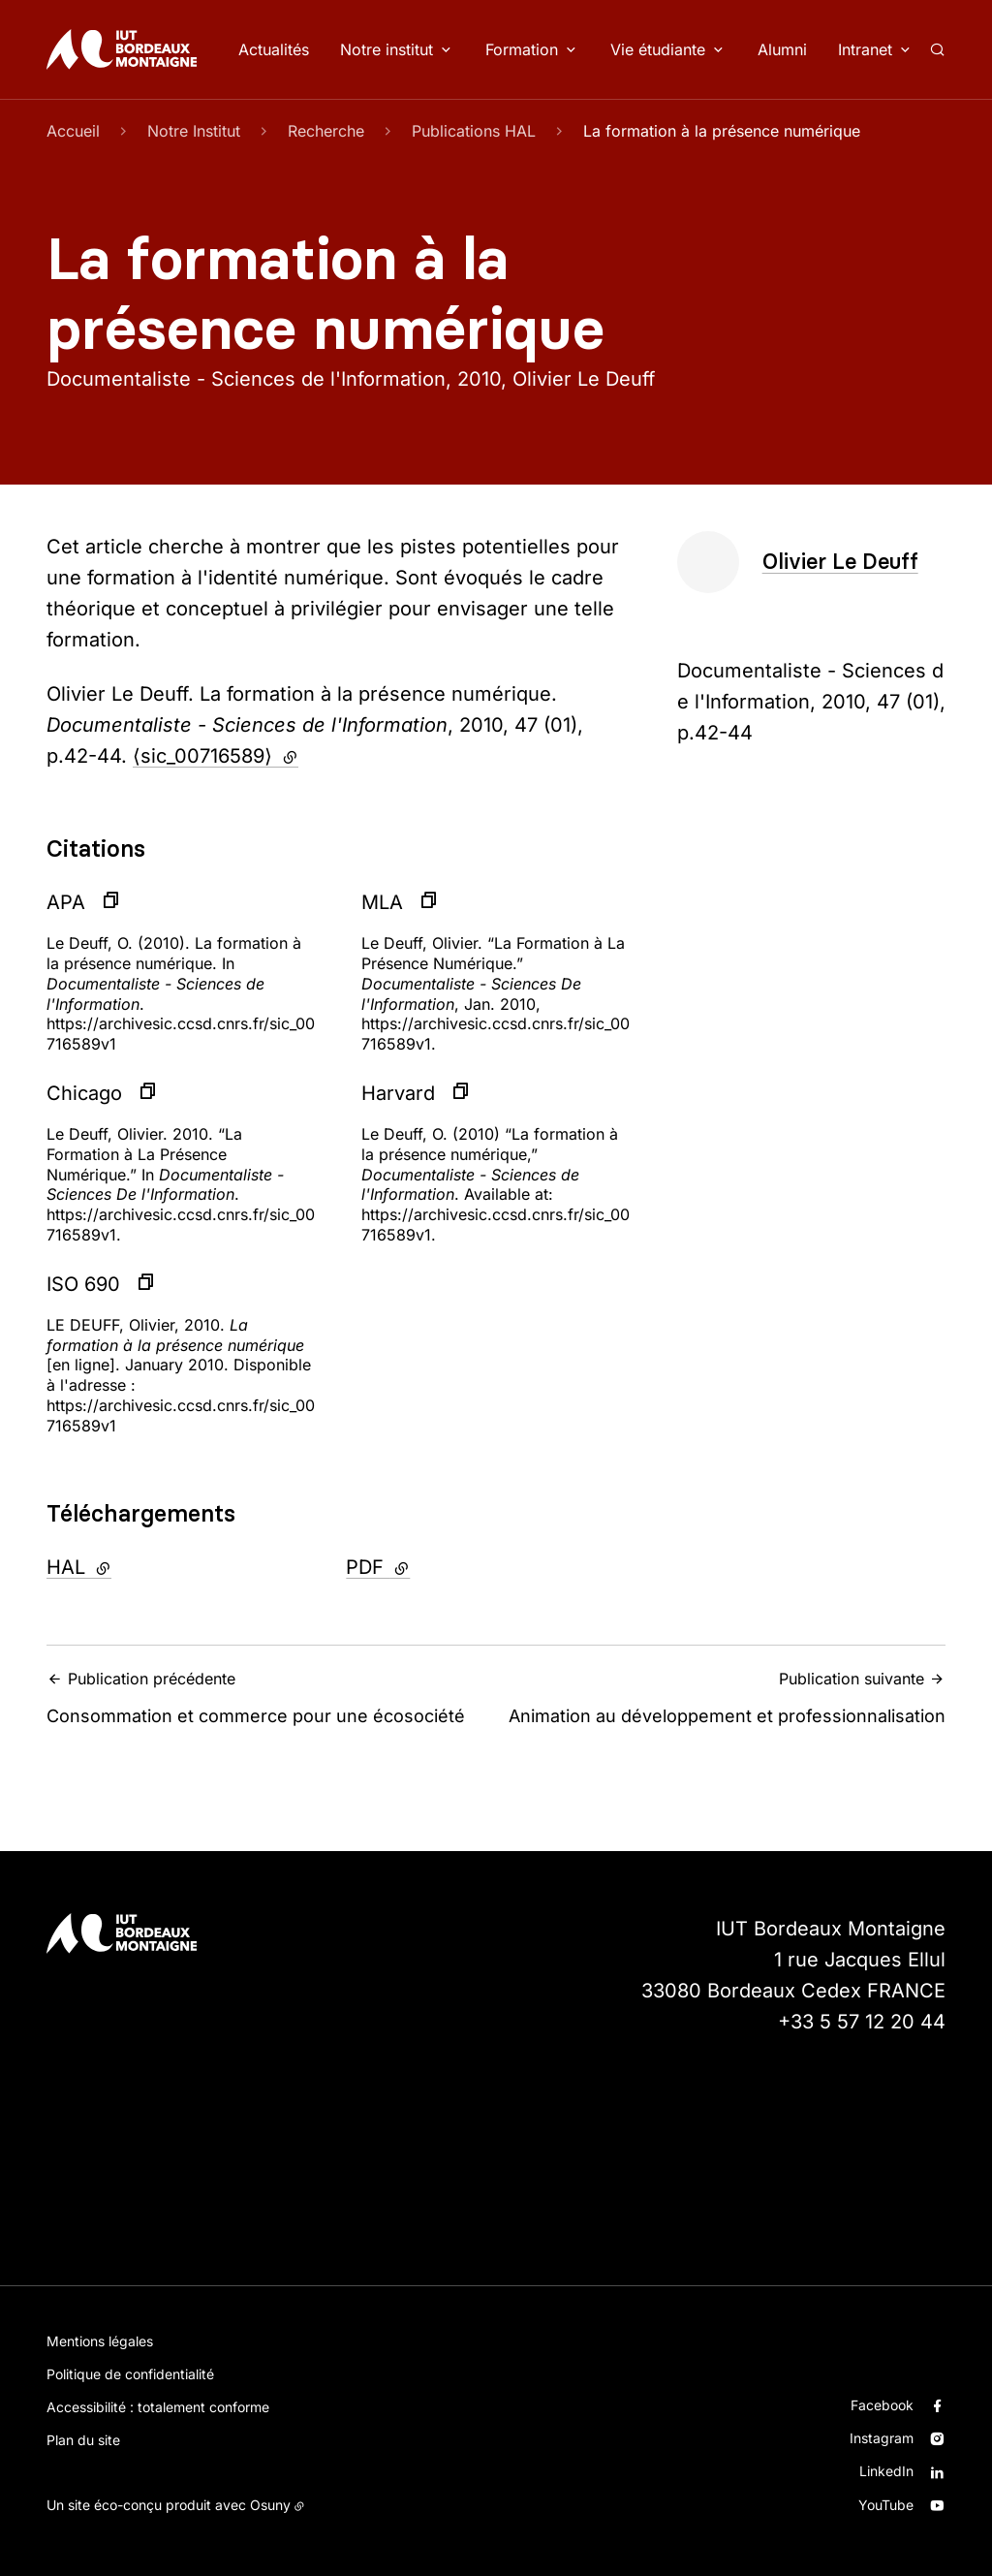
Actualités (273, 49)
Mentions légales (99, 2341)
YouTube (886, 2505)
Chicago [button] (84, 1093)
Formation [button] (521, 49)
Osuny (270, 2505)
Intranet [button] (865, 49)
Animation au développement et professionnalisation (727, 1697)
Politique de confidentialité (130, 2374)
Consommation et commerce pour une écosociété (265, 1697)
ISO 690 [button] (83, 1284)
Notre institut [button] (386, 49)
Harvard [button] (398, 1093)
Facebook (882, 2405)
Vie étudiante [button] (657, 49)
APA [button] (65, 902)
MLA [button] (382, 902)
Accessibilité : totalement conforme (157, 2407)
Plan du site (83, 2440)
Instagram (882, 2438)
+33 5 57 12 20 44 (862, 2021)
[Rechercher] (937, 49)
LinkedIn (886, 2471)
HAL (131, 1565)
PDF (430, 1565)
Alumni (782, 49)
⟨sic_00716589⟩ (215, 756)
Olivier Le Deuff (840, 562)
